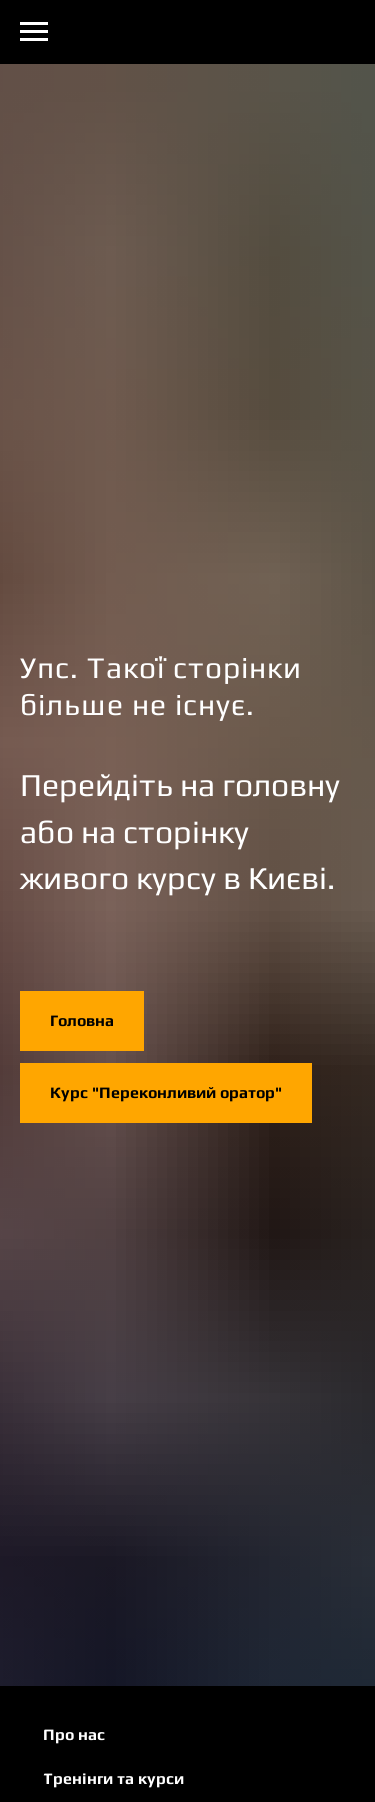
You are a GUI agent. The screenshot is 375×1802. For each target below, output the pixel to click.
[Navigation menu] (34, 32)
